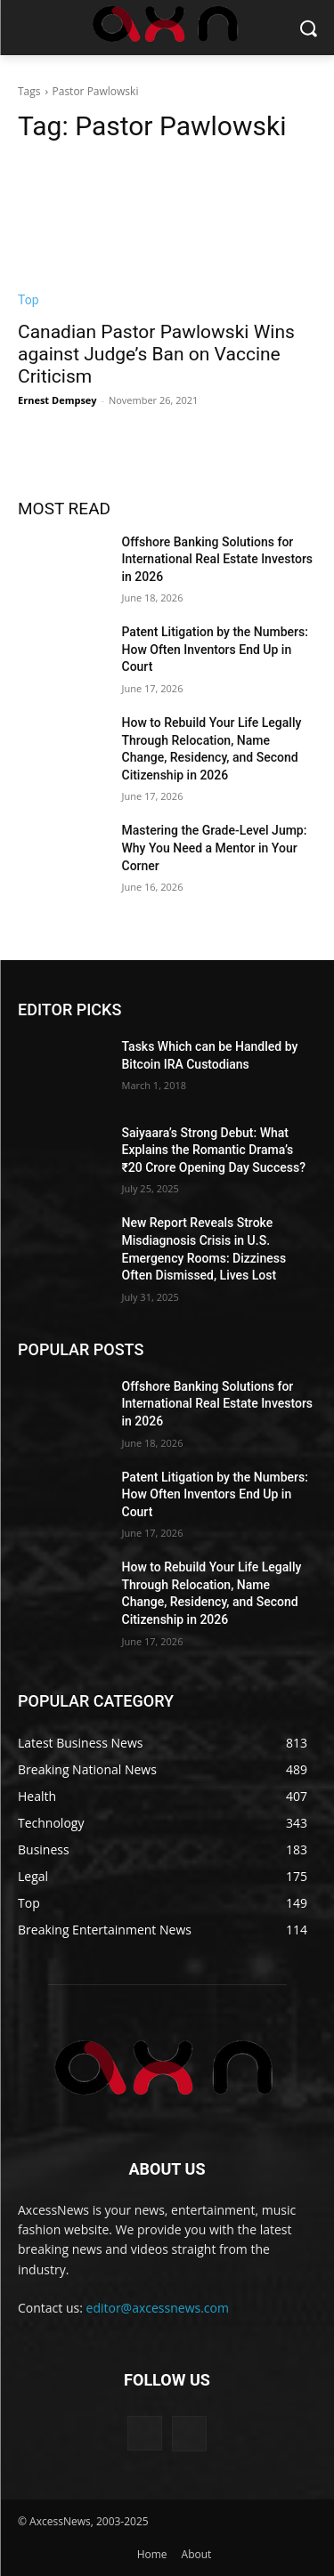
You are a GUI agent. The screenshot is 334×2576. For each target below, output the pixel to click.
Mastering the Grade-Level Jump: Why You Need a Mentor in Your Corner (214, 847)
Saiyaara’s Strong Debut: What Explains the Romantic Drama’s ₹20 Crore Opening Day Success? (213, 1150)
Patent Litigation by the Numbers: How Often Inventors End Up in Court (215, 649)
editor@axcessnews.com (157, 2307)
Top (28, 300)
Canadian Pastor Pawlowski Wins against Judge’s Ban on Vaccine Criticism (156, 354)
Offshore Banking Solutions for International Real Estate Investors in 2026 (218, 559)
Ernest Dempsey (57, 400)
